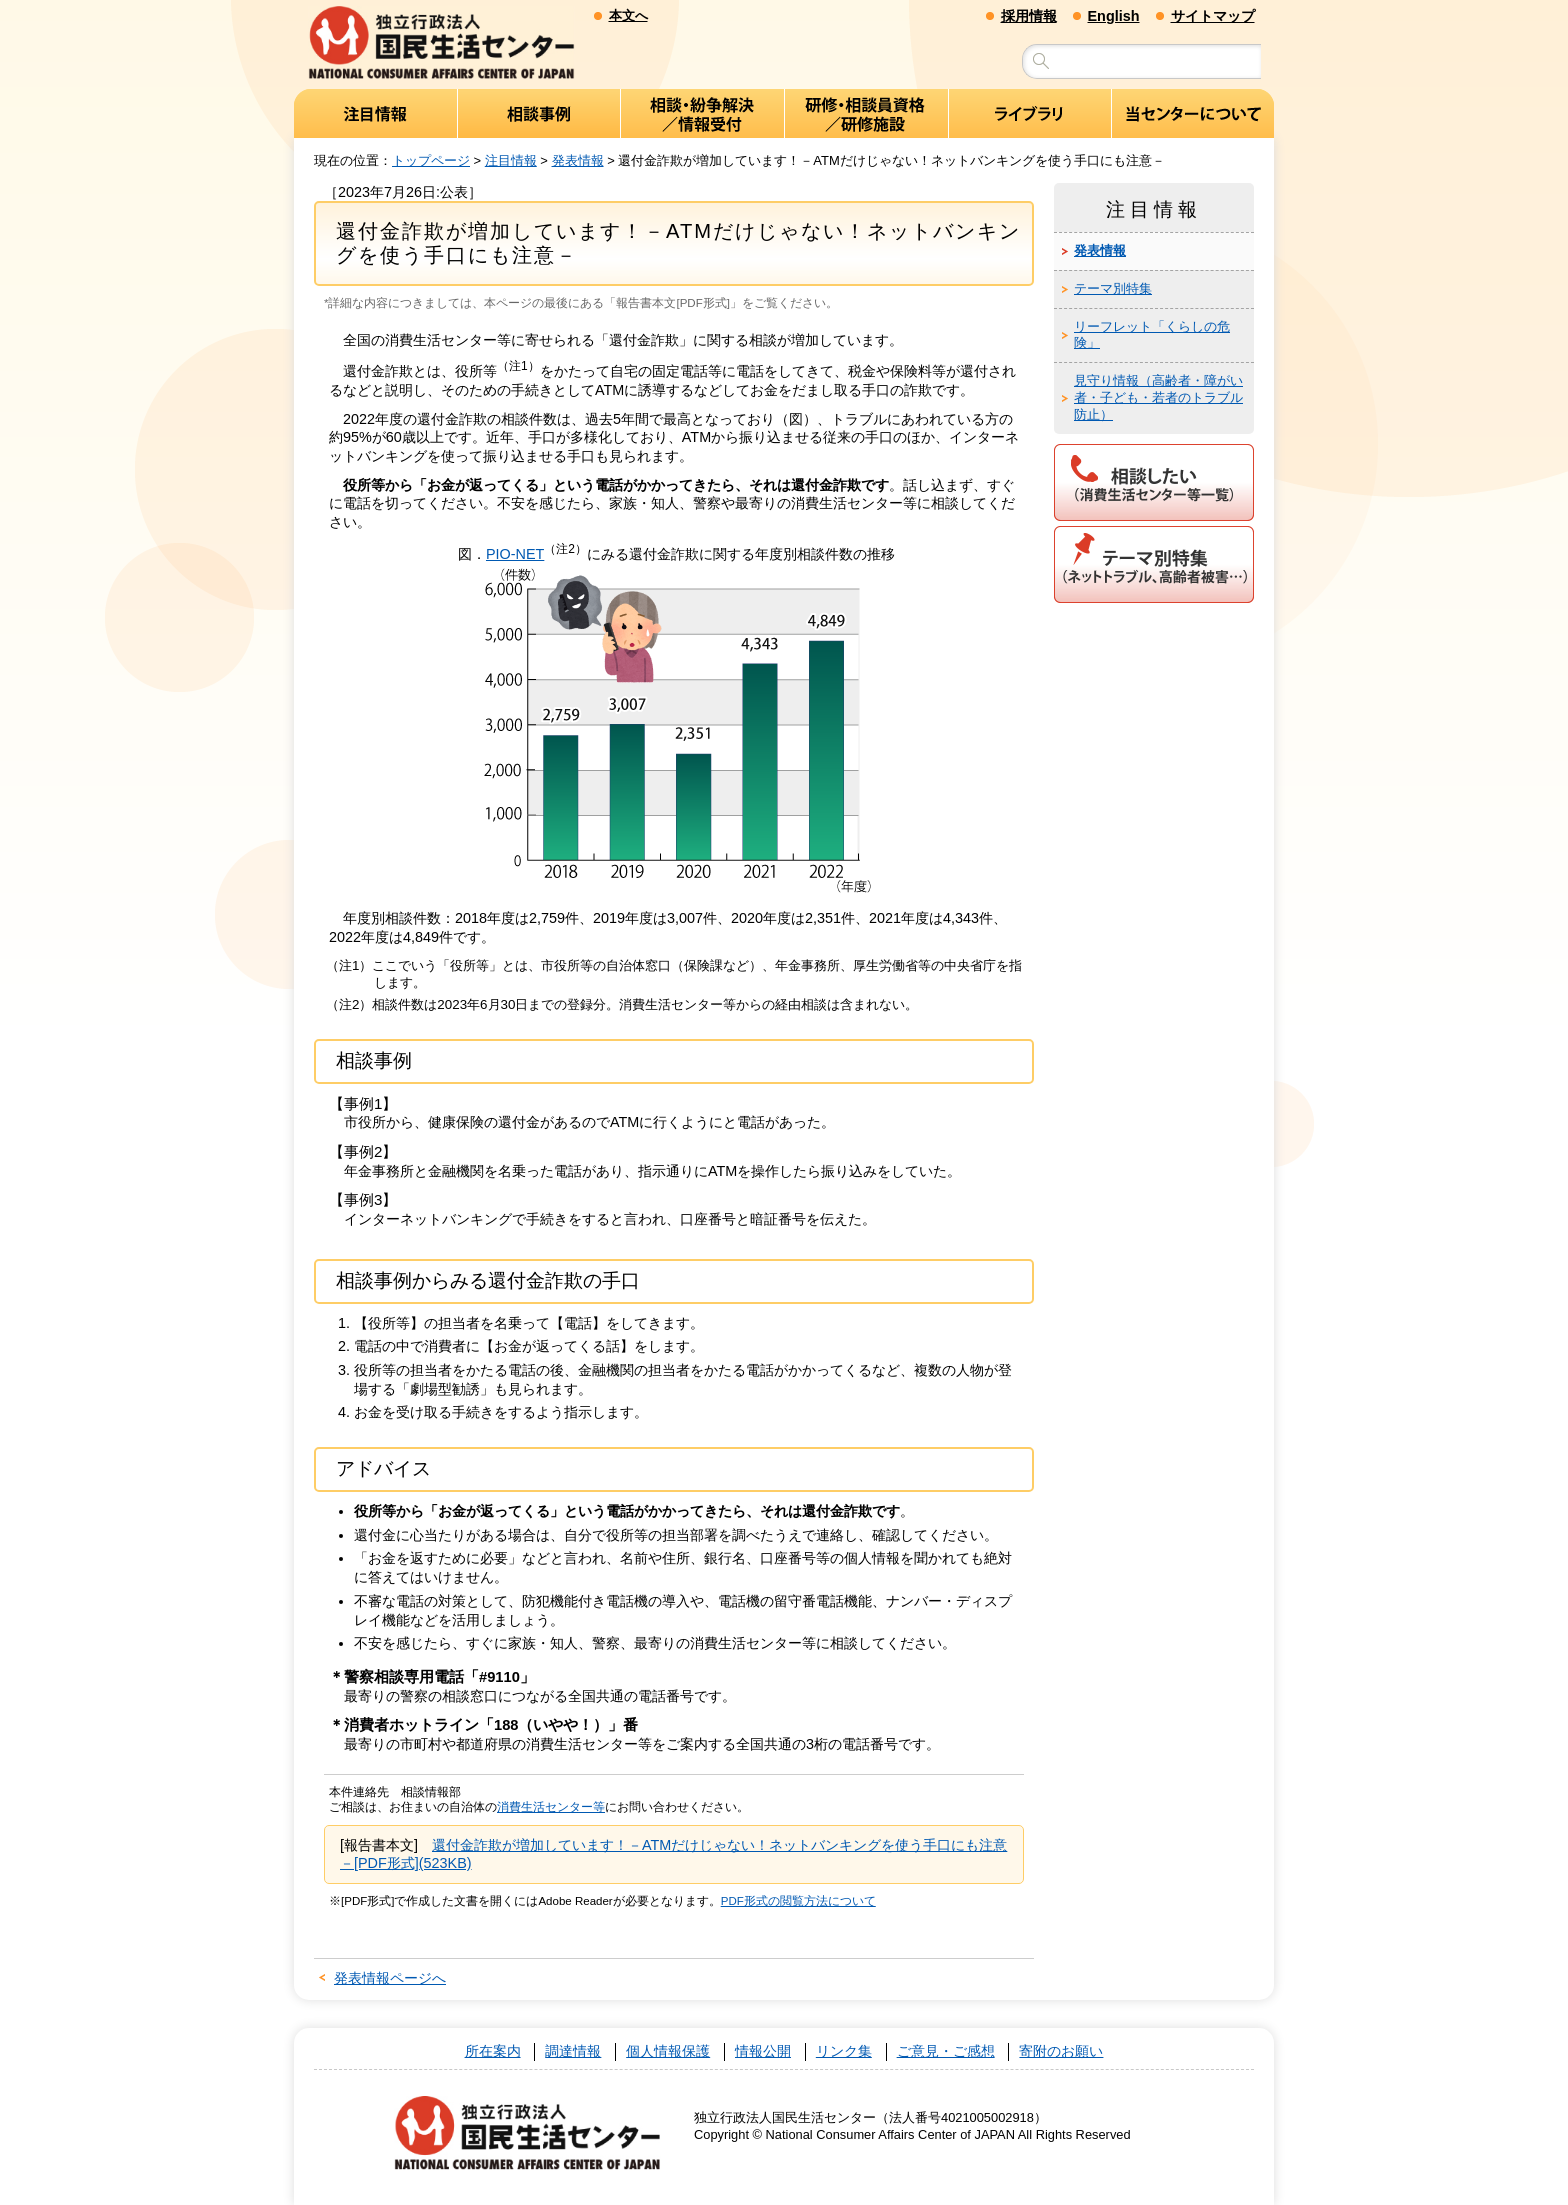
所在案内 (493, 2052)
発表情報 (578, 160)
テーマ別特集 (1113, 288)
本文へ (628, 15)
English (1114, 16)
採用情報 (1029, 16)
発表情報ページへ (390, 1978)
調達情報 (573, 2052)
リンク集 (844, 2052)
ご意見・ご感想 (946, 2052)
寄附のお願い (1061, 2052)
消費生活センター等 (551, 1807)
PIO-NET (515, 554)
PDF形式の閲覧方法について (798, 1902)
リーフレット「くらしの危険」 (1152, 335)
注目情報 (511, 160)
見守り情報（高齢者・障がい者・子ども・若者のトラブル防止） (1158, 398)
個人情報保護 (668, 2052)
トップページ (431, 160)
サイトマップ (1213, 16)
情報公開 (763, 2052)
